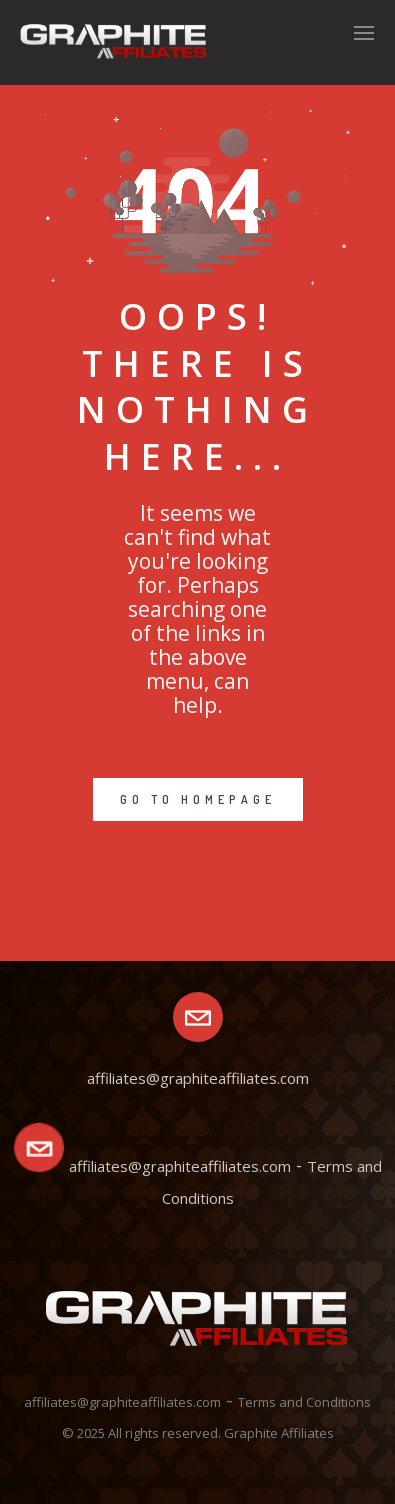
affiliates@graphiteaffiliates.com (180, 1166)
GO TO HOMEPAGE (198, 799)
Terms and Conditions (304, 1402)
